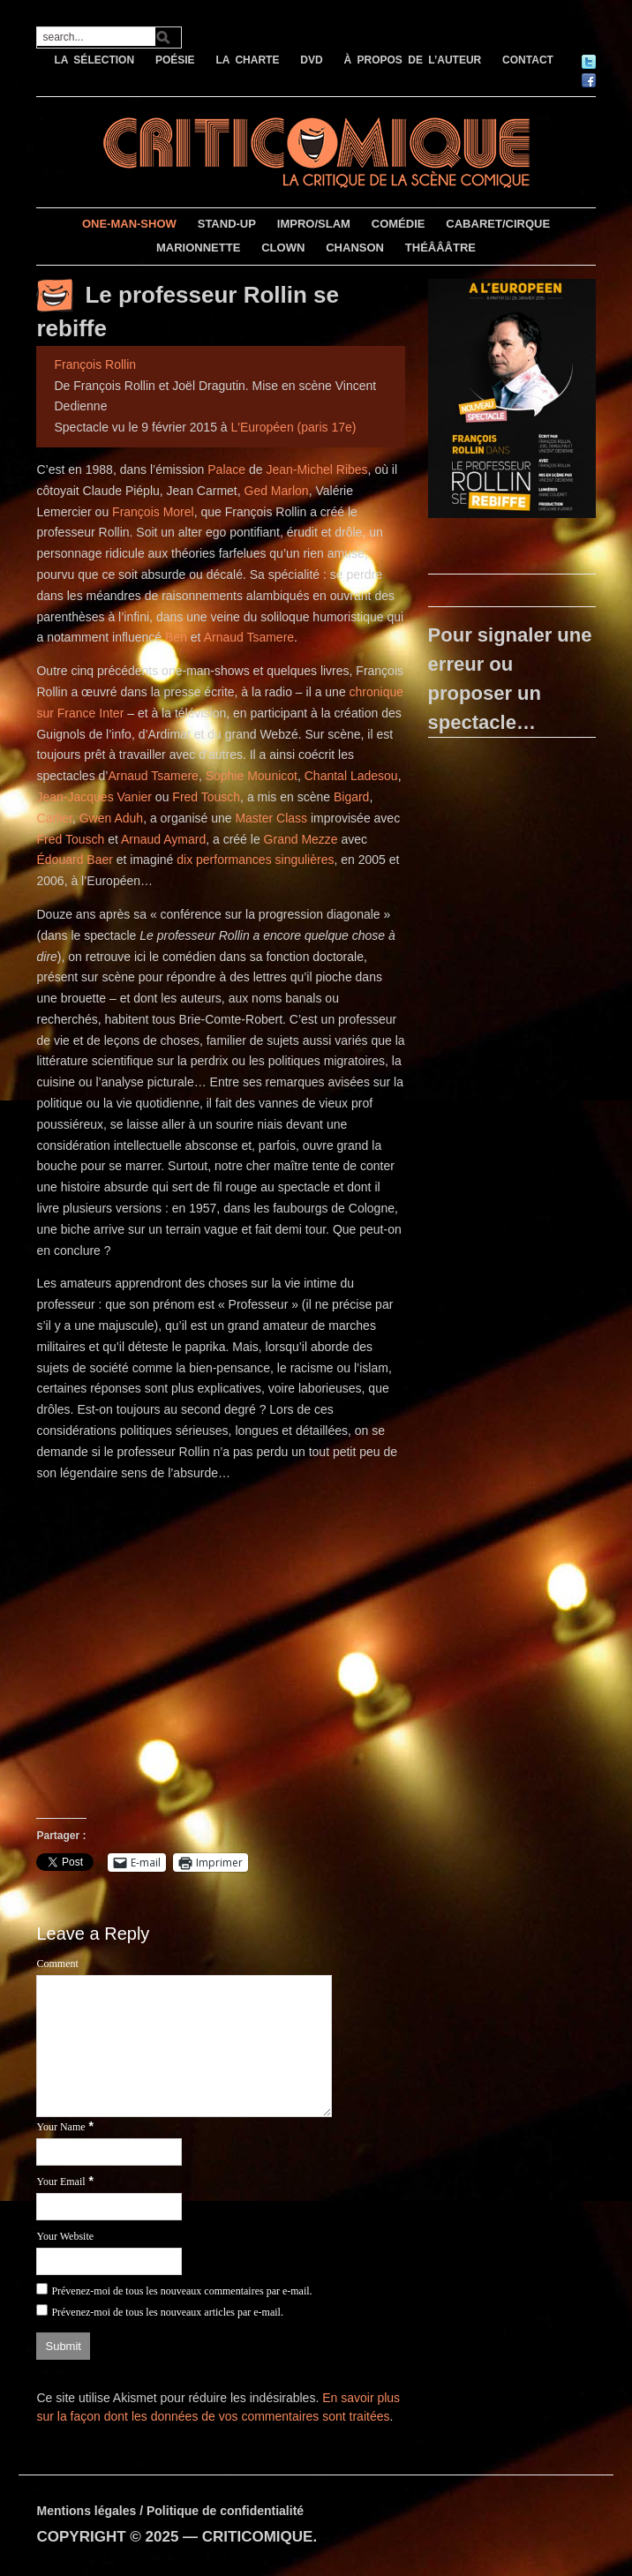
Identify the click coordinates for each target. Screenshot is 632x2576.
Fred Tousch (206, 797)
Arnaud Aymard (163, 839)
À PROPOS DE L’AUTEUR (413, 60)
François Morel (153, 512)
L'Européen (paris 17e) (294, 427)
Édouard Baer (74, 859)
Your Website (65, 2236)
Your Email (60, 2181)
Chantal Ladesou (351, 776)
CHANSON (355, 247)
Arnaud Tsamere (249, 637)
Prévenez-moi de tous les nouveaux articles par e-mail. (167, 2312)
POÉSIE (175, 60)
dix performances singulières (255, 859)
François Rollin (95, 364)
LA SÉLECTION (94, 60)
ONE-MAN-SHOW (129, 223)
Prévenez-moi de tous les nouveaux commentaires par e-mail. (181, 2291)
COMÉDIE (398, 223)
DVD (311, 60)
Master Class (271, 818)
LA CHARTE (248, 60)
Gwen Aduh (111, 818)
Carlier (53, 818)
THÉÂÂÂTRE (440, 247)
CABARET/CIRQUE (498, 223)
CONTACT (527, 60)
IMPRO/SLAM (313, 223)
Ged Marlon (277, 491)
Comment (57, 1963)
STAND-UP (227, 223)
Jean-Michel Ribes (316, 469)
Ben (176, 637)
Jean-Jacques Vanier (93, 797)
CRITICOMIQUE (257, 2536)
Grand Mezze (301, 839)
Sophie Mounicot (251, 776)
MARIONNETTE (198, 247)
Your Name (60, 2127)
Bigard (351, 797)
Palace (226, 469)
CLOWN (283, 247)
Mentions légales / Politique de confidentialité (170, 2511)
